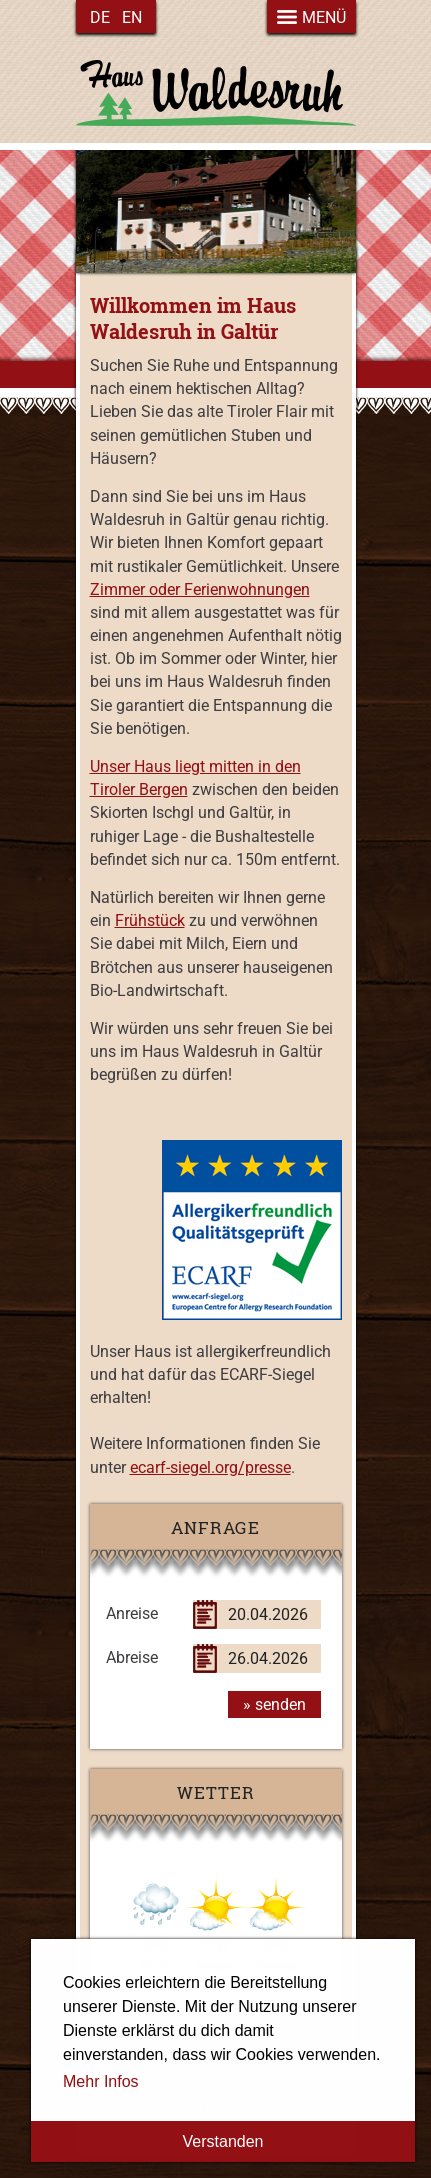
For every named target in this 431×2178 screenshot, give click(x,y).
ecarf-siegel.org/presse (210, 1467)
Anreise (132, 1613)
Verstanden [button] (223, 2141)
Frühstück (150, 920)
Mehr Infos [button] (101, 2081)
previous (141, 210)
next (291, 210)
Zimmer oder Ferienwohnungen (200, 589)
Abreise (132, 1657)
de (100, 17)
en (132, 17)
